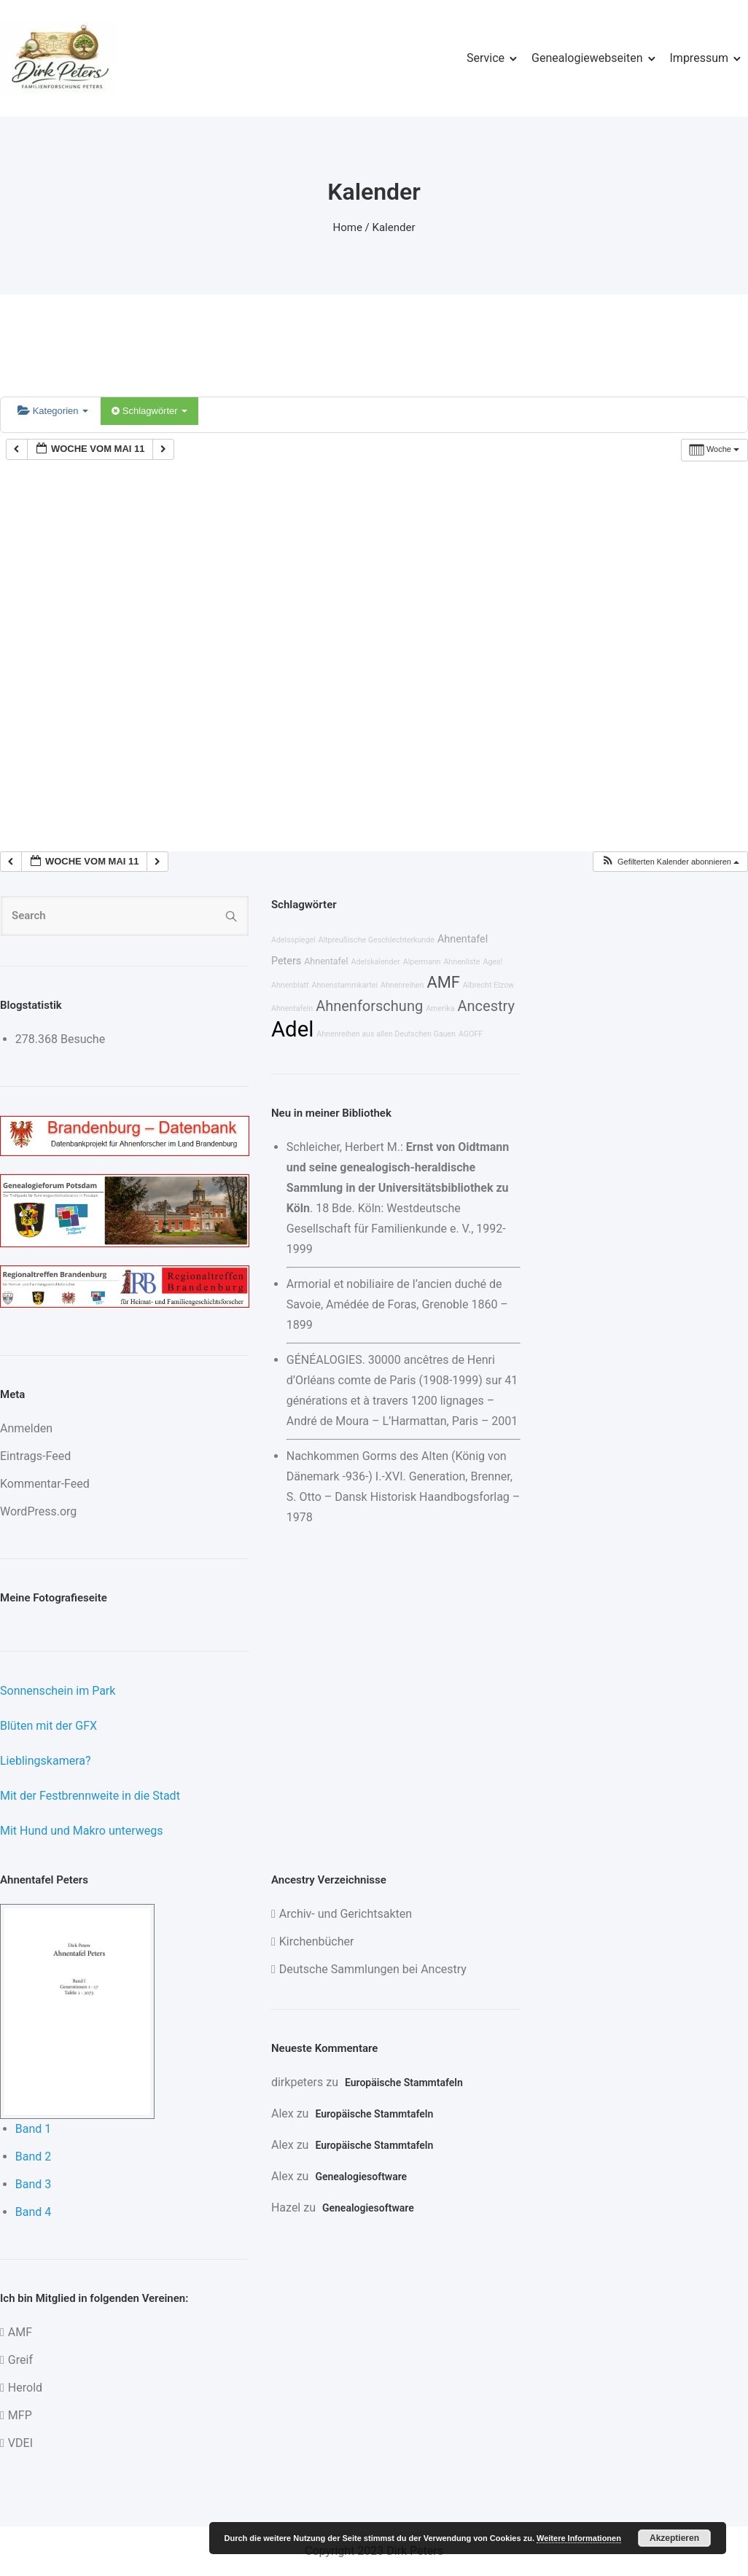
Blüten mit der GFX (48, 1726)
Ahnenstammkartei (345, 985)
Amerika (440, 1008)
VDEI (20, 2443)
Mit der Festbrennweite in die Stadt (90, 1796)
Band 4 (33, 2212)
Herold (25, 2387)
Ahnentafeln (292, 1008)
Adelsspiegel (293, 940)
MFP (20, 2415)
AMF (442, 982)
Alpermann (422, 962)
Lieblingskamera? (45, 1761)
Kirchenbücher (316, 1941)
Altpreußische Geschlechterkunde (377, 940)
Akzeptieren (674, 2538)
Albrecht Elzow (488, 985)
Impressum (699, 58)
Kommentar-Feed (45, 1484)
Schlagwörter (149, 410)
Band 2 (33, 2156)
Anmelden (26, 1428)
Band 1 (33, 2129)
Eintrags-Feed (35, 1456)
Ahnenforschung (369, 1006)
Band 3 (33, 2184)
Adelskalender (375, 962)
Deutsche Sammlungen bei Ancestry (373, 1969)
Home (347, 227)
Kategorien (52, 410)
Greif (20, 2360)
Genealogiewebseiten (586, 58)
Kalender (394, 227)
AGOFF (471, 1034)
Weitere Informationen (579, 2538)
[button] (670, 862)
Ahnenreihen (402, 985)
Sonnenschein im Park (57, 1691)
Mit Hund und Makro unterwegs (81, 1831)
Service (485, 58)
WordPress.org (38, 1511)
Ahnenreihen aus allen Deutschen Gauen (386, 1034)
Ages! (492, 962)
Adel (292, 1029)
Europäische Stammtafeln (404, 2082)
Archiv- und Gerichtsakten (345, 1914)
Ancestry (485, 1006)
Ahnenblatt (290, 985)
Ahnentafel (326, 961)
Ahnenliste (461, 962)
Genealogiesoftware (361, 2176)
